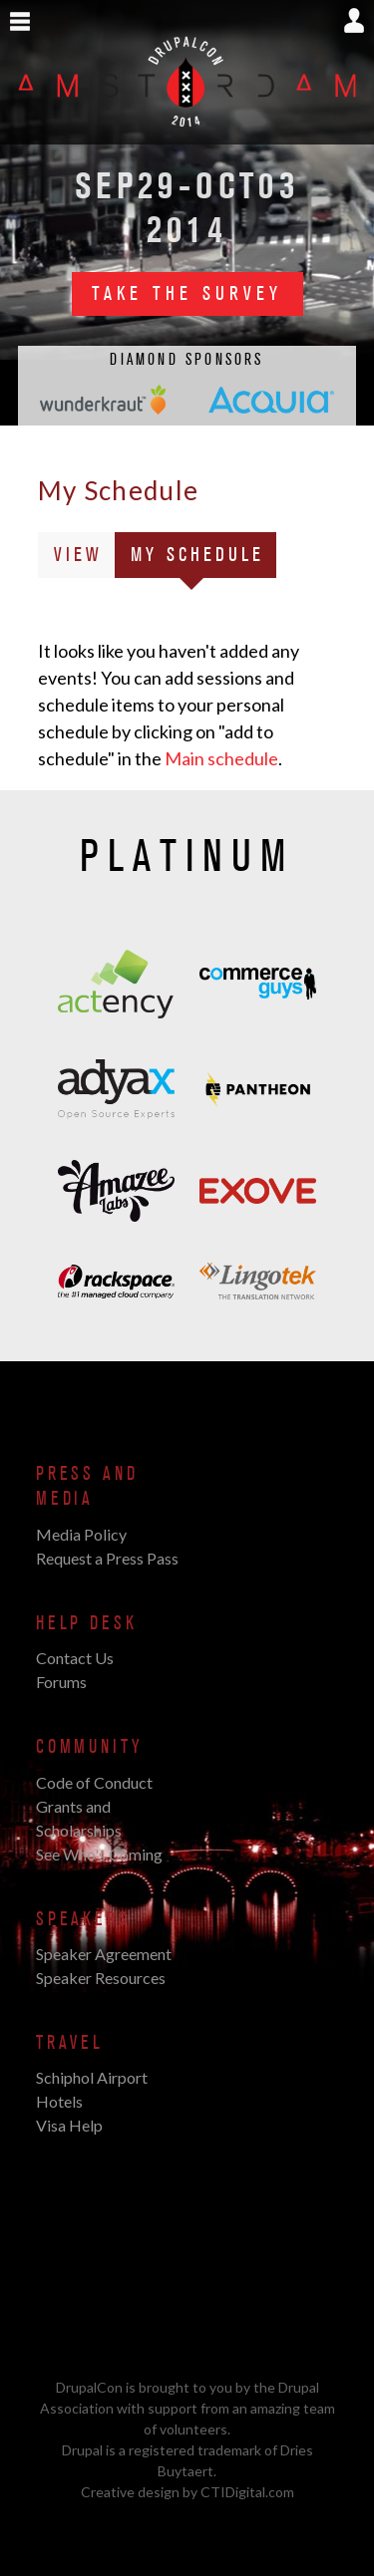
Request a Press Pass (107, 1558)
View (78, 555)
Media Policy (81, 1534)
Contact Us (75, 1657)
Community (89, 1747)
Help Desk (86, 1623)
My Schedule (203, 558)
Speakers (83, 1919)
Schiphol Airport (92, 2077)
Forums (61, 1681)
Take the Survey (187, 294)
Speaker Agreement (104, 1953)
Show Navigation (20, 22)
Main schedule (221, 758)
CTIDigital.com (247, 2491)
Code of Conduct (94, 1782)
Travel (70, 2043)
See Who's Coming (99, 1854)
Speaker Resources (101, 1977)
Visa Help (69, 2125)
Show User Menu (354, 20)
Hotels (59, 2101)
